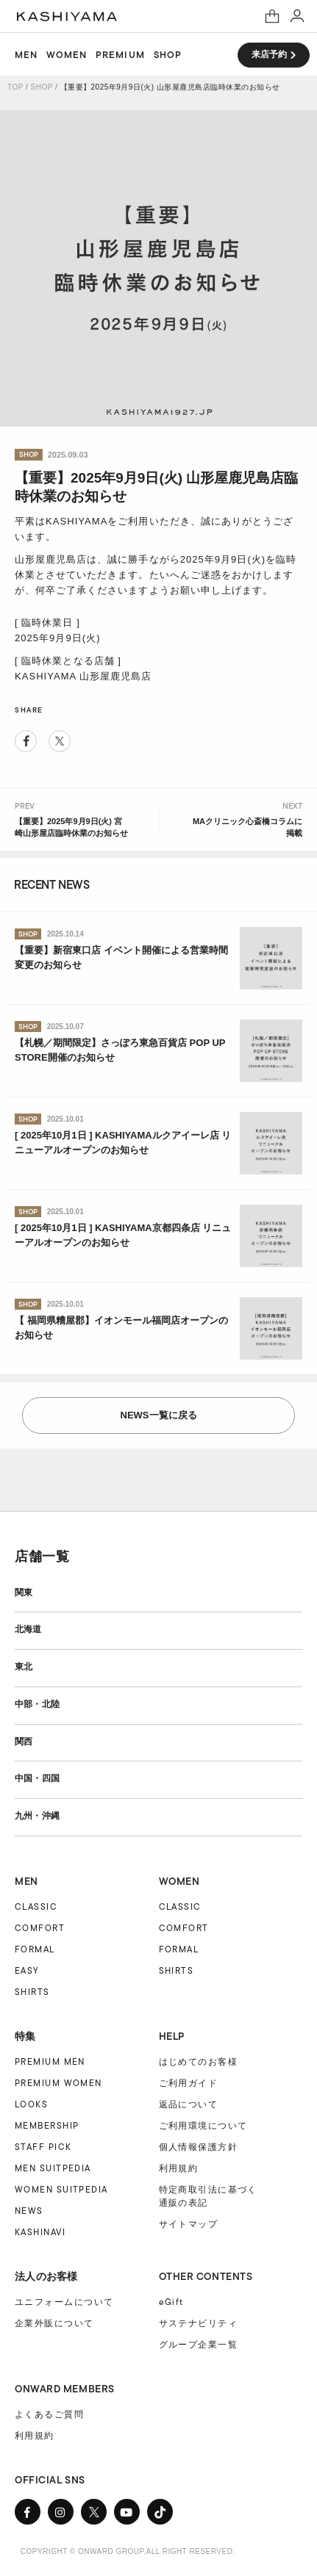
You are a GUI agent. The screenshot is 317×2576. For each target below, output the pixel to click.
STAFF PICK (43, 2146)
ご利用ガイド (188, 2083)
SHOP (168, 55)
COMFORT (40, 1928)
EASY (27, 1970)
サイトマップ (188, 2224)
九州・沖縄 (37, 1816)
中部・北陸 (37, 1704)
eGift (171, 2301)
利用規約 (179, 2168)
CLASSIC (36, 1906)
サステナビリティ (198, 2323)
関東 (23, 1592)
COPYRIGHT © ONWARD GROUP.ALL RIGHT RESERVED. (128, 2551)
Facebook (26, 741)
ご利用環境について (203, 2126)
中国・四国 (37, 1778)
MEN (26, 55)
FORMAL (35, 1949)
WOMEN (66, 55)
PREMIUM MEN (50, 2061)
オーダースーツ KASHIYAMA (66, 16)
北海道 (28, 1629)
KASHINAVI (40, 2232)
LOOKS (31, 2104)
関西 (23, 1741)
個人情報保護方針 (198, 2147)
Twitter (60, 741)
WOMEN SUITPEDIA (61, 2189)
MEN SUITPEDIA (53, 2168)
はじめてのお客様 (198, 2062)
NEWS (29, 2210)
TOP (15, 87)
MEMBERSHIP (47, 2125)
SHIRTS (32, 1991)
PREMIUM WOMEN (58, 2083)
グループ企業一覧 (198, 2344)
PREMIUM (120, 55)
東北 (23, 1667)
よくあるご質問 (49, 2414)
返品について (188, 2104)
